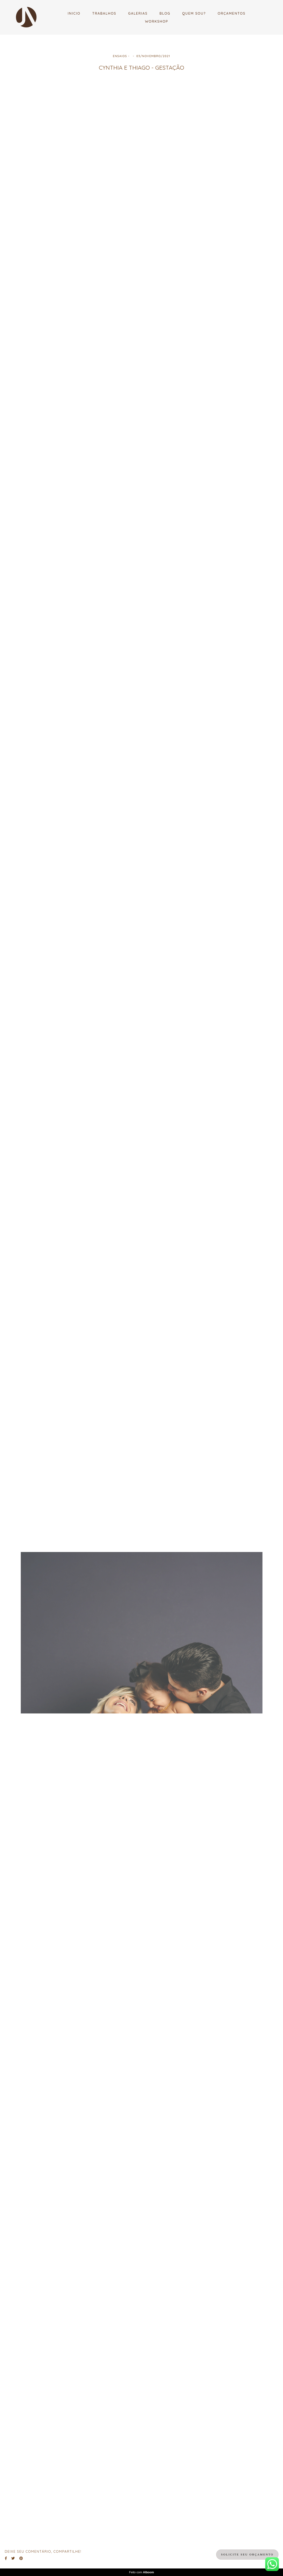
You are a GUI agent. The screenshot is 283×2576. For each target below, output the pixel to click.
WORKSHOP (156, 21)
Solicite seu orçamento (247, 2554)
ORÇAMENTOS (232, 13)
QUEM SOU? (194, 13)
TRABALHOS (104, 13)
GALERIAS (138, 13)
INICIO (74, 13)
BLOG (164, 13)
